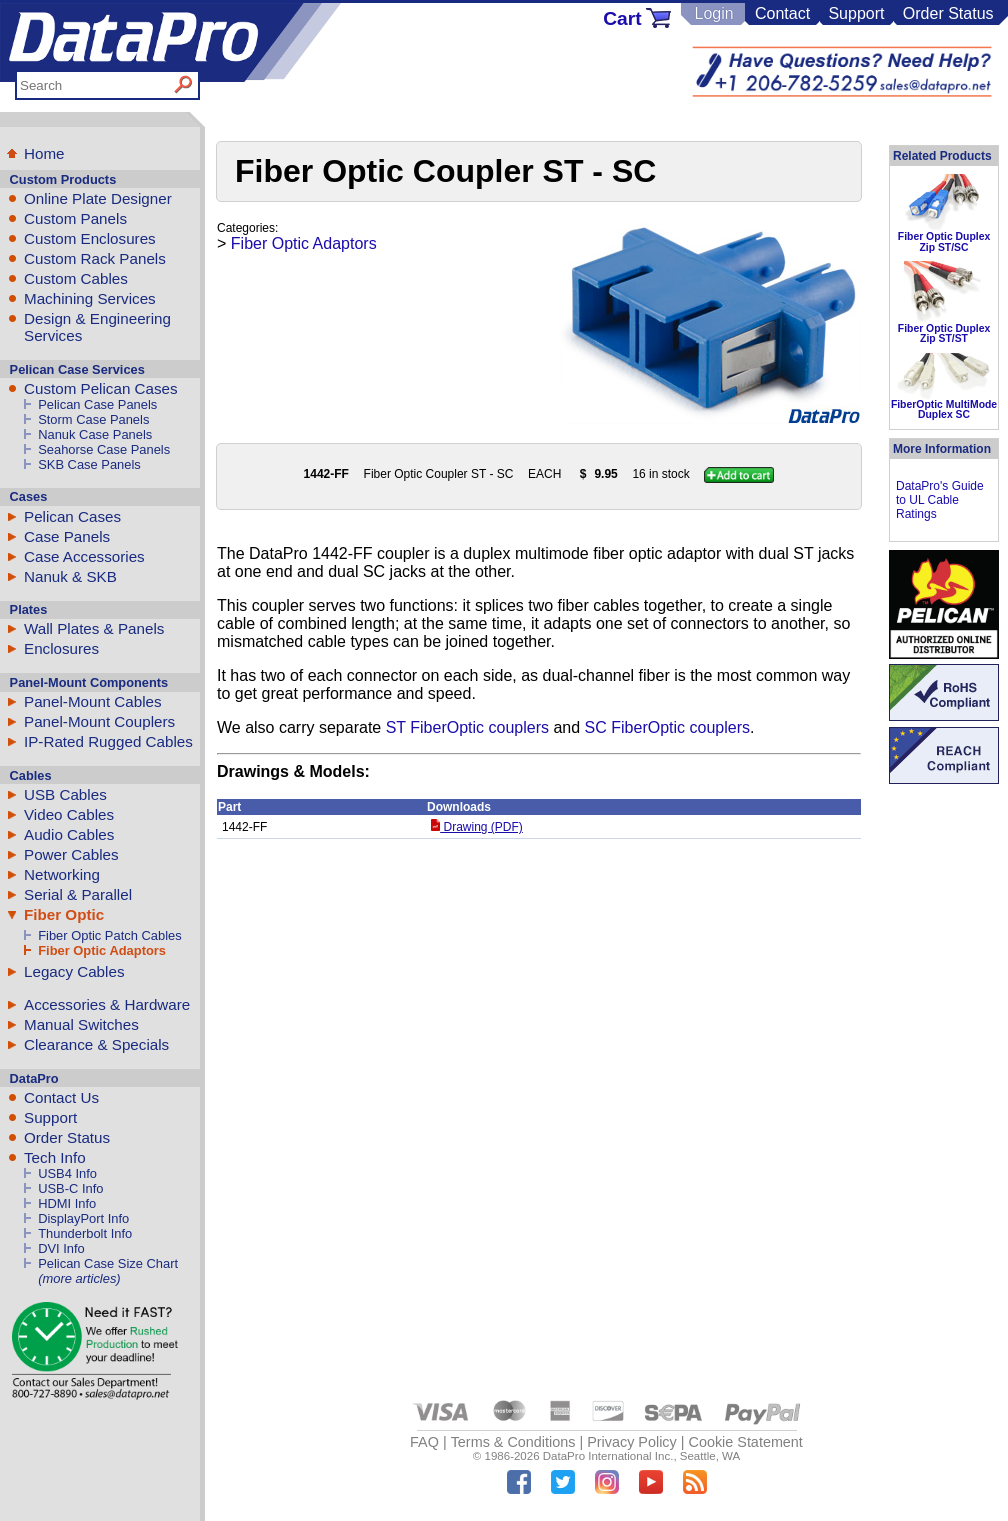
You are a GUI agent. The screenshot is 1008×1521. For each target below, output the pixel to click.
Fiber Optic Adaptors (102, 950)
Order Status (948, 13)
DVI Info (61, 1248)
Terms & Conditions (513, 1442)
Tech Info (55, 1157)
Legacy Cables (74, 971)
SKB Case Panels (89, 464)
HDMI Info (67, 1203)
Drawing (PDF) (477, 827)
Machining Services (90, 298)
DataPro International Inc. (608, 1456)
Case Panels (67, 536)
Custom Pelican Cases (101, 388)
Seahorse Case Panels (104, 449)
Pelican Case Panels (97, 404)
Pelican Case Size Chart (108, 1263)
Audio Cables (69, 834)
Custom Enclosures (90, 238)
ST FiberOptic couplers (467, 727)
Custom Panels (75, 218)
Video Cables (69, 814)
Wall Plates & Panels (94, 628)
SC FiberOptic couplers (667, 727)
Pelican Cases (72, 516)
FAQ (424, 1442)
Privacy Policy (632, 1442)
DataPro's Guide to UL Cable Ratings (940, 500)
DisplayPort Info (83, 1218)
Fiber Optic (64, 914)
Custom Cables (76, 278)
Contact (782, 13)
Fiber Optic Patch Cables (109, 935)
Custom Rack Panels (95, 258)
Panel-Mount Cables (93, 701)
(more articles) (79, 1278)
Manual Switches (81, 1024)
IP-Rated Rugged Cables (108, 741)
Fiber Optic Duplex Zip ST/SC (944, 241)
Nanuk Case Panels (95, 434)
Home (44, 153)
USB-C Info (70, 1188)
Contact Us (61, 1097)
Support (856, 13)
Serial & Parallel (78, 894)
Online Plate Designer (98, 198)
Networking (62, 874)
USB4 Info (67, 1173)
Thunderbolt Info (85, 1233)
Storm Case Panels (93, 419)
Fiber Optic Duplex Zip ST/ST (944, 333)
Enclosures (61, 648)
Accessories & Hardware (107, 1004)
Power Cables (71, 854)
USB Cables (65, 794)
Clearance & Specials (96, 1044)
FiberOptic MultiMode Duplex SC (944, 409)
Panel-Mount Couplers (99, 721)
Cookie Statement (745, 1442)
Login (713, 13)
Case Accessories (84, 556)
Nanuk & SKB (70, 576)
